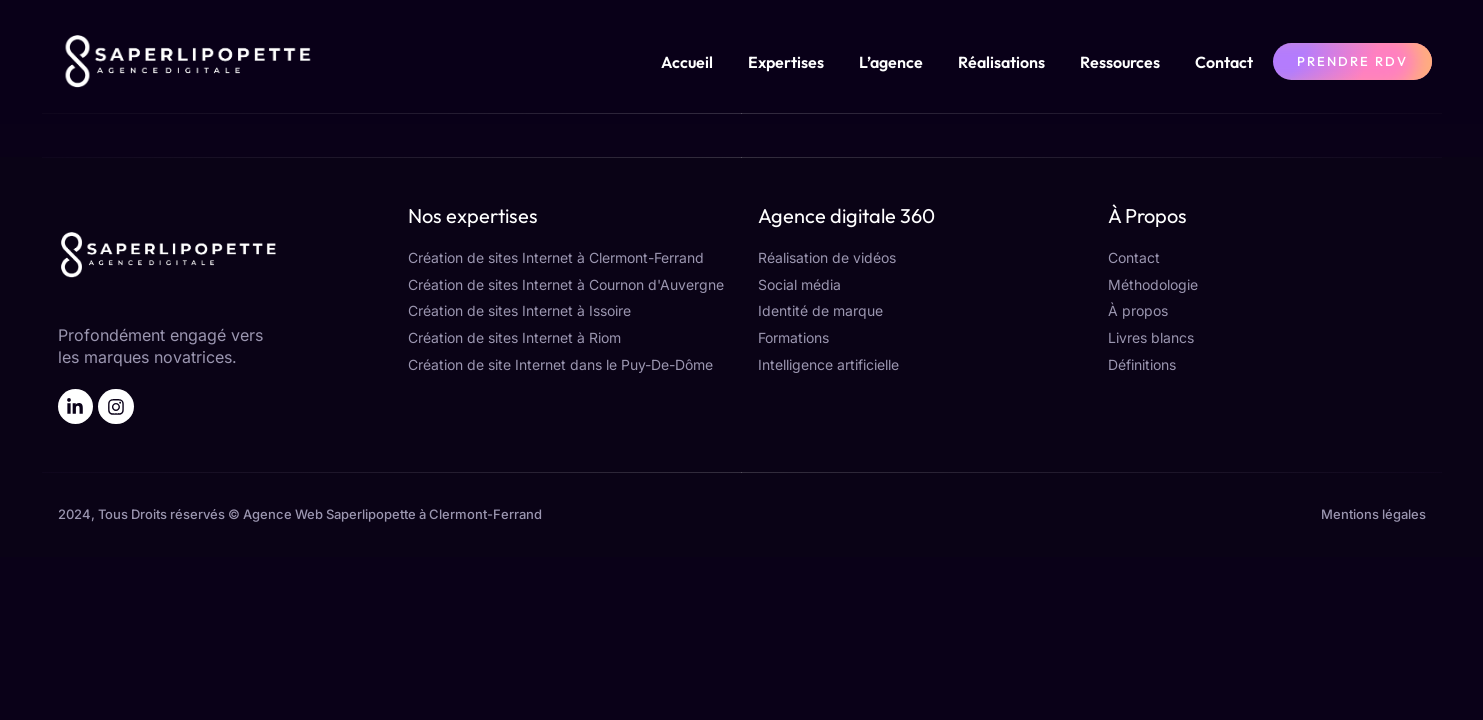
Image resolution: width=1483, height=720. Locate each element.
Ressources (1120, 62)
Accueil (687, 62)
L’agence (891, 62)
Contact (1224, 62)
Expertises (786, 62)
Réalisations (1001, 62)
